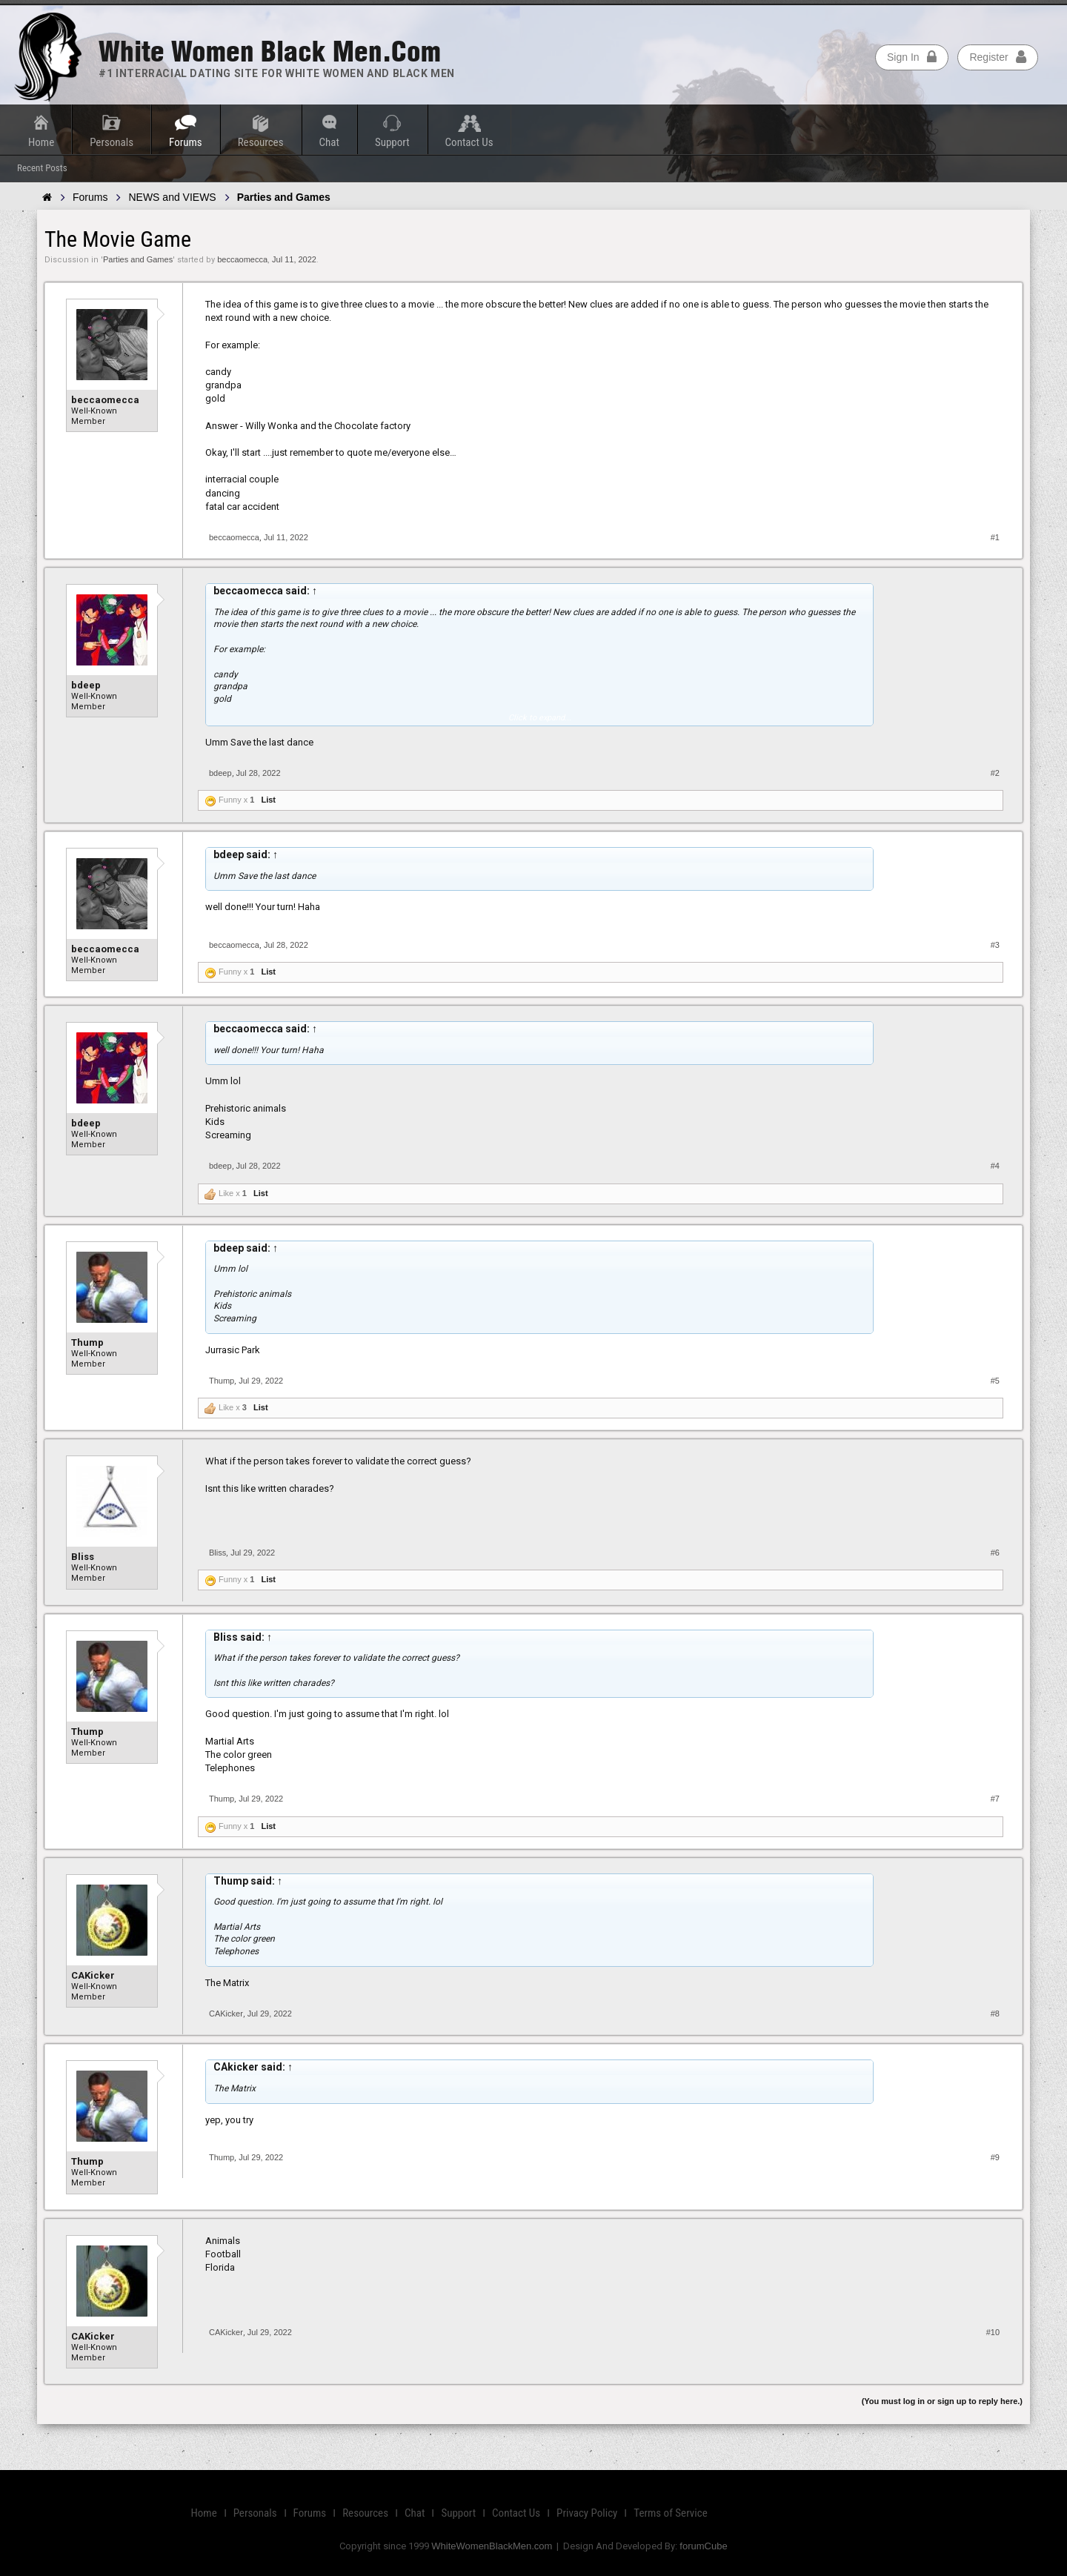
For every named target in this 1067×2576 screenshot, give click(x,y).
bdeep (86, 685)
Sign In (912, 57)
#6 (995, 1552)
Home (41, 142)
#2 (995, 773)
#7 (995, 1798)
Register (997, 57)
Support (392, 142)
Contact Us (469, 142)
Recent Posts (42, 167)
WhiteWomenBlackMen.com (491, 2546)
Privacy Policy (586, 2513)
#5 (995, 1380)
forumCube (703, 2546)
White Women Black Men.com (270, 51)
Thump (87, 1342)
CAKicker (93, 1975)
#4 (995, 1165)
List (268, 799)
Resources (261, 142)
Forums (185, 142)
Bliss (82, 1556)
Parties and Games (138, 259)
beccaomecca (242, 259)
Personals (111, 142)
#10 (993, 2332)
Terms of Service (670, 2513)
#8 (995, 2013)
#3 (995, 944)
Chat (329, 142)
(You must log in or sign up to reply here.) (942, 2401)
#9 (995, 2157)
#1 (995, 537)
